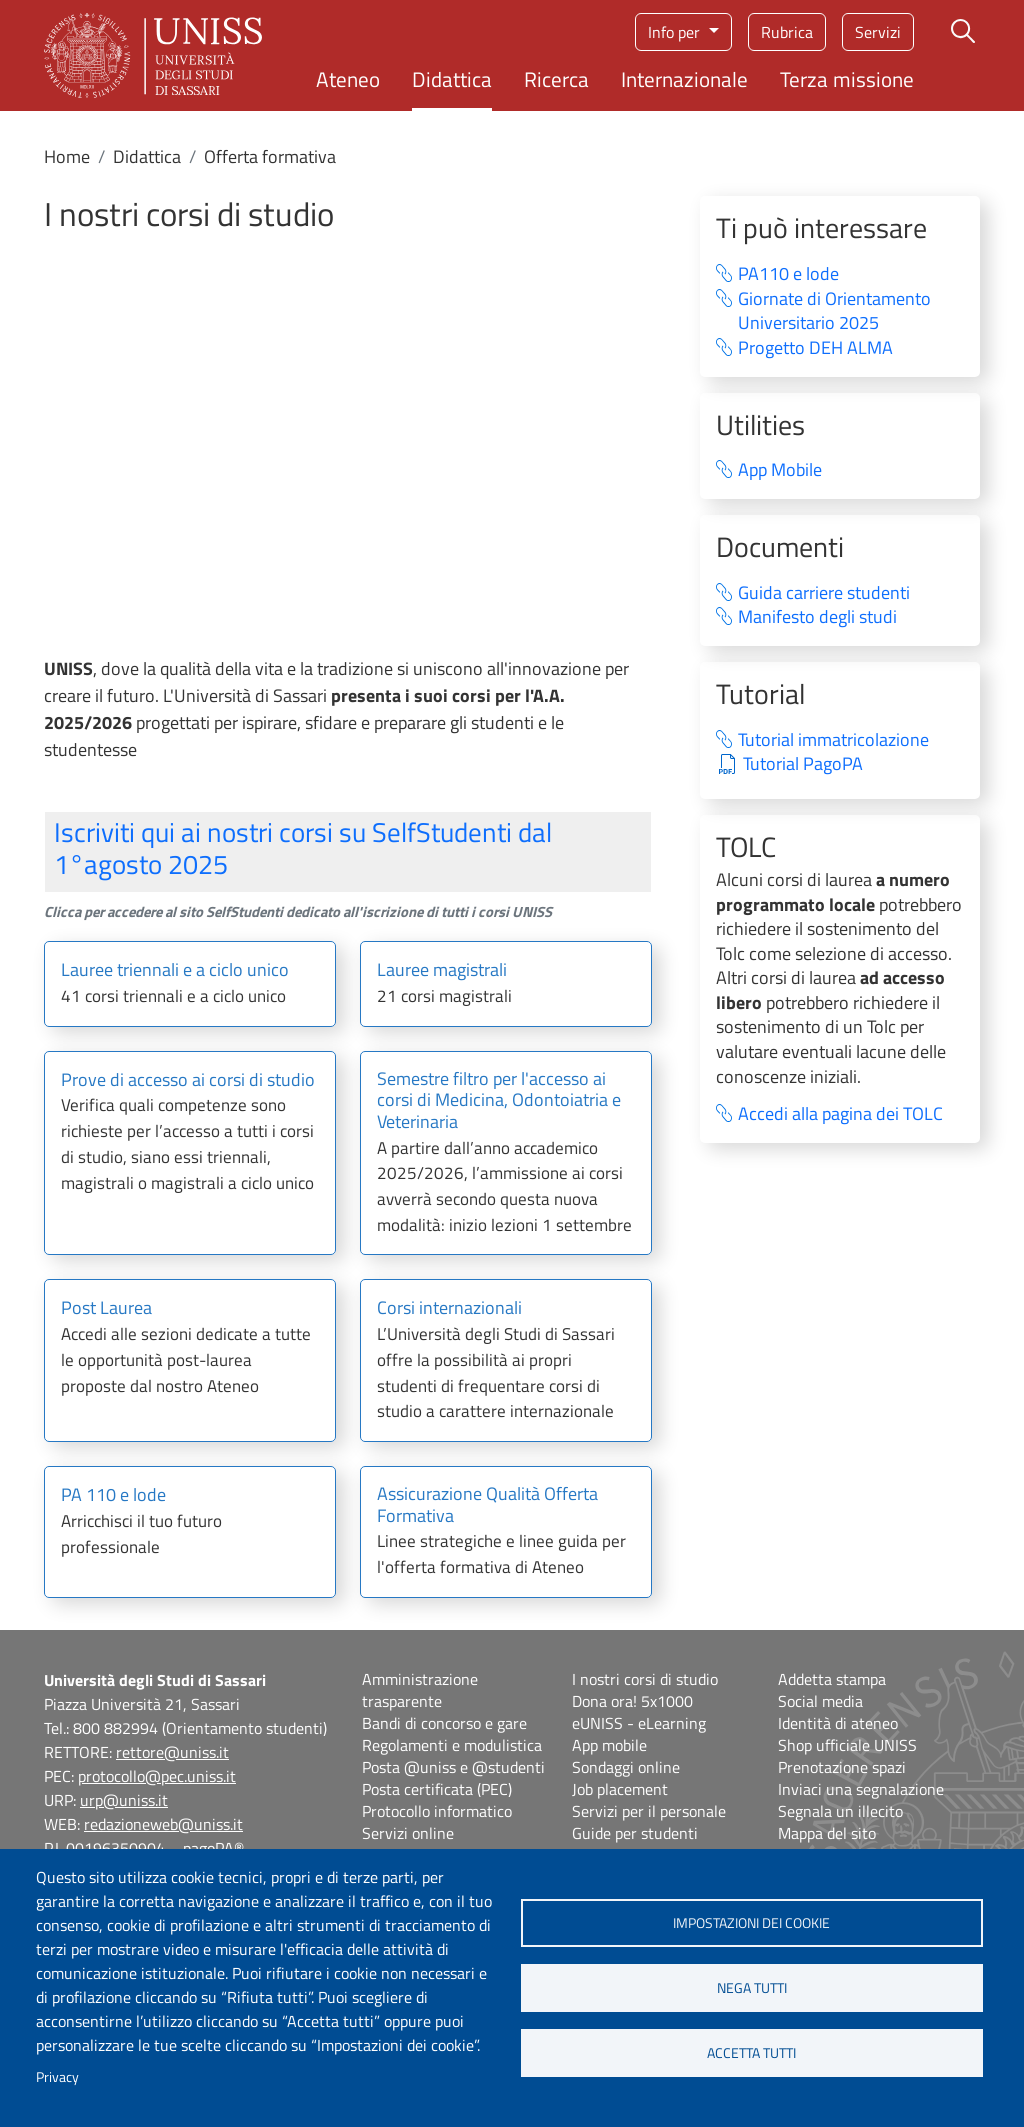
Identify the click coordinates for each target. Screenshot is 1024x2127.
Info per (676, 32)
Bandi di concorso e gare (444, 1723)
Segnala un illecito (840, 1811)
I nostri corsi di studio (645, 1679)
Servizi (878, 32)
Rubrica (787, 32)
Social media (820, 1701)
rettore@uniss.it (172, 1752)
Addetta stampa (832, 1679)
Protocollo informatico (437, 1811)
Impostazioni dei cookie (751, 1923)
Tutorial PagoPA (803, 764)
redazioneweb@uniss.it (163, 1824)
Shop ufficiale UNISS (847, 1745)
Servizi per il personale (649, 1811)
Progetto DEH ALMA (815, 348)
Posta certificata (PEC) (437, 1789)
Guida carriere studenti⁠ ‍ (836, 593)
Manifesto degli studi (817, 617)
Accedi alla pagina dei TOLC (840, 1114)
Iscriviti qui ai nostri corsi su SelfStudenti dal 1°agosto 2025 (303, 847)
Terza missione (847, 79)
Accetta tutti (751, 2053)
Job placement (620, 1789)
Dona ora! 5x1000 (632, 1701)
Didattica (452, 79)
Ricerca (556, 79)
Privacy (57, 2077)
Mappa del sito (827, 1833)
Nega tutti (752, 1988)
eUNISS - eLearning (639, 1723)
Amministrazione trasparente (420, 1690)
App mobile (609, 1745)
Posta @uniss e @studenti (453, 1767)
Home (67, 156)
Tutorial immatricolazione (833, 740)
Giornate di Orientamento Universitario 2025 (834, 311)
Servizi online (408, 1833)
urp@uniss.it (124, 1800)
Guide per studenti (635, 1833)
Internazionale (684, 79)
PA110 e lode (788, 274)
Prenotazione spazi (842, 1767)
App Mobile (780, 470)
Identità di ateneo (838, 1723)
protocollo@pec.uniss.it (157, 1776)
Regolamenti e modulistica (452, 1745)
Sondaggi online (626, 1767)
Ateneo (348, 79)
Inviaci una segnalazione (861, 1789)
